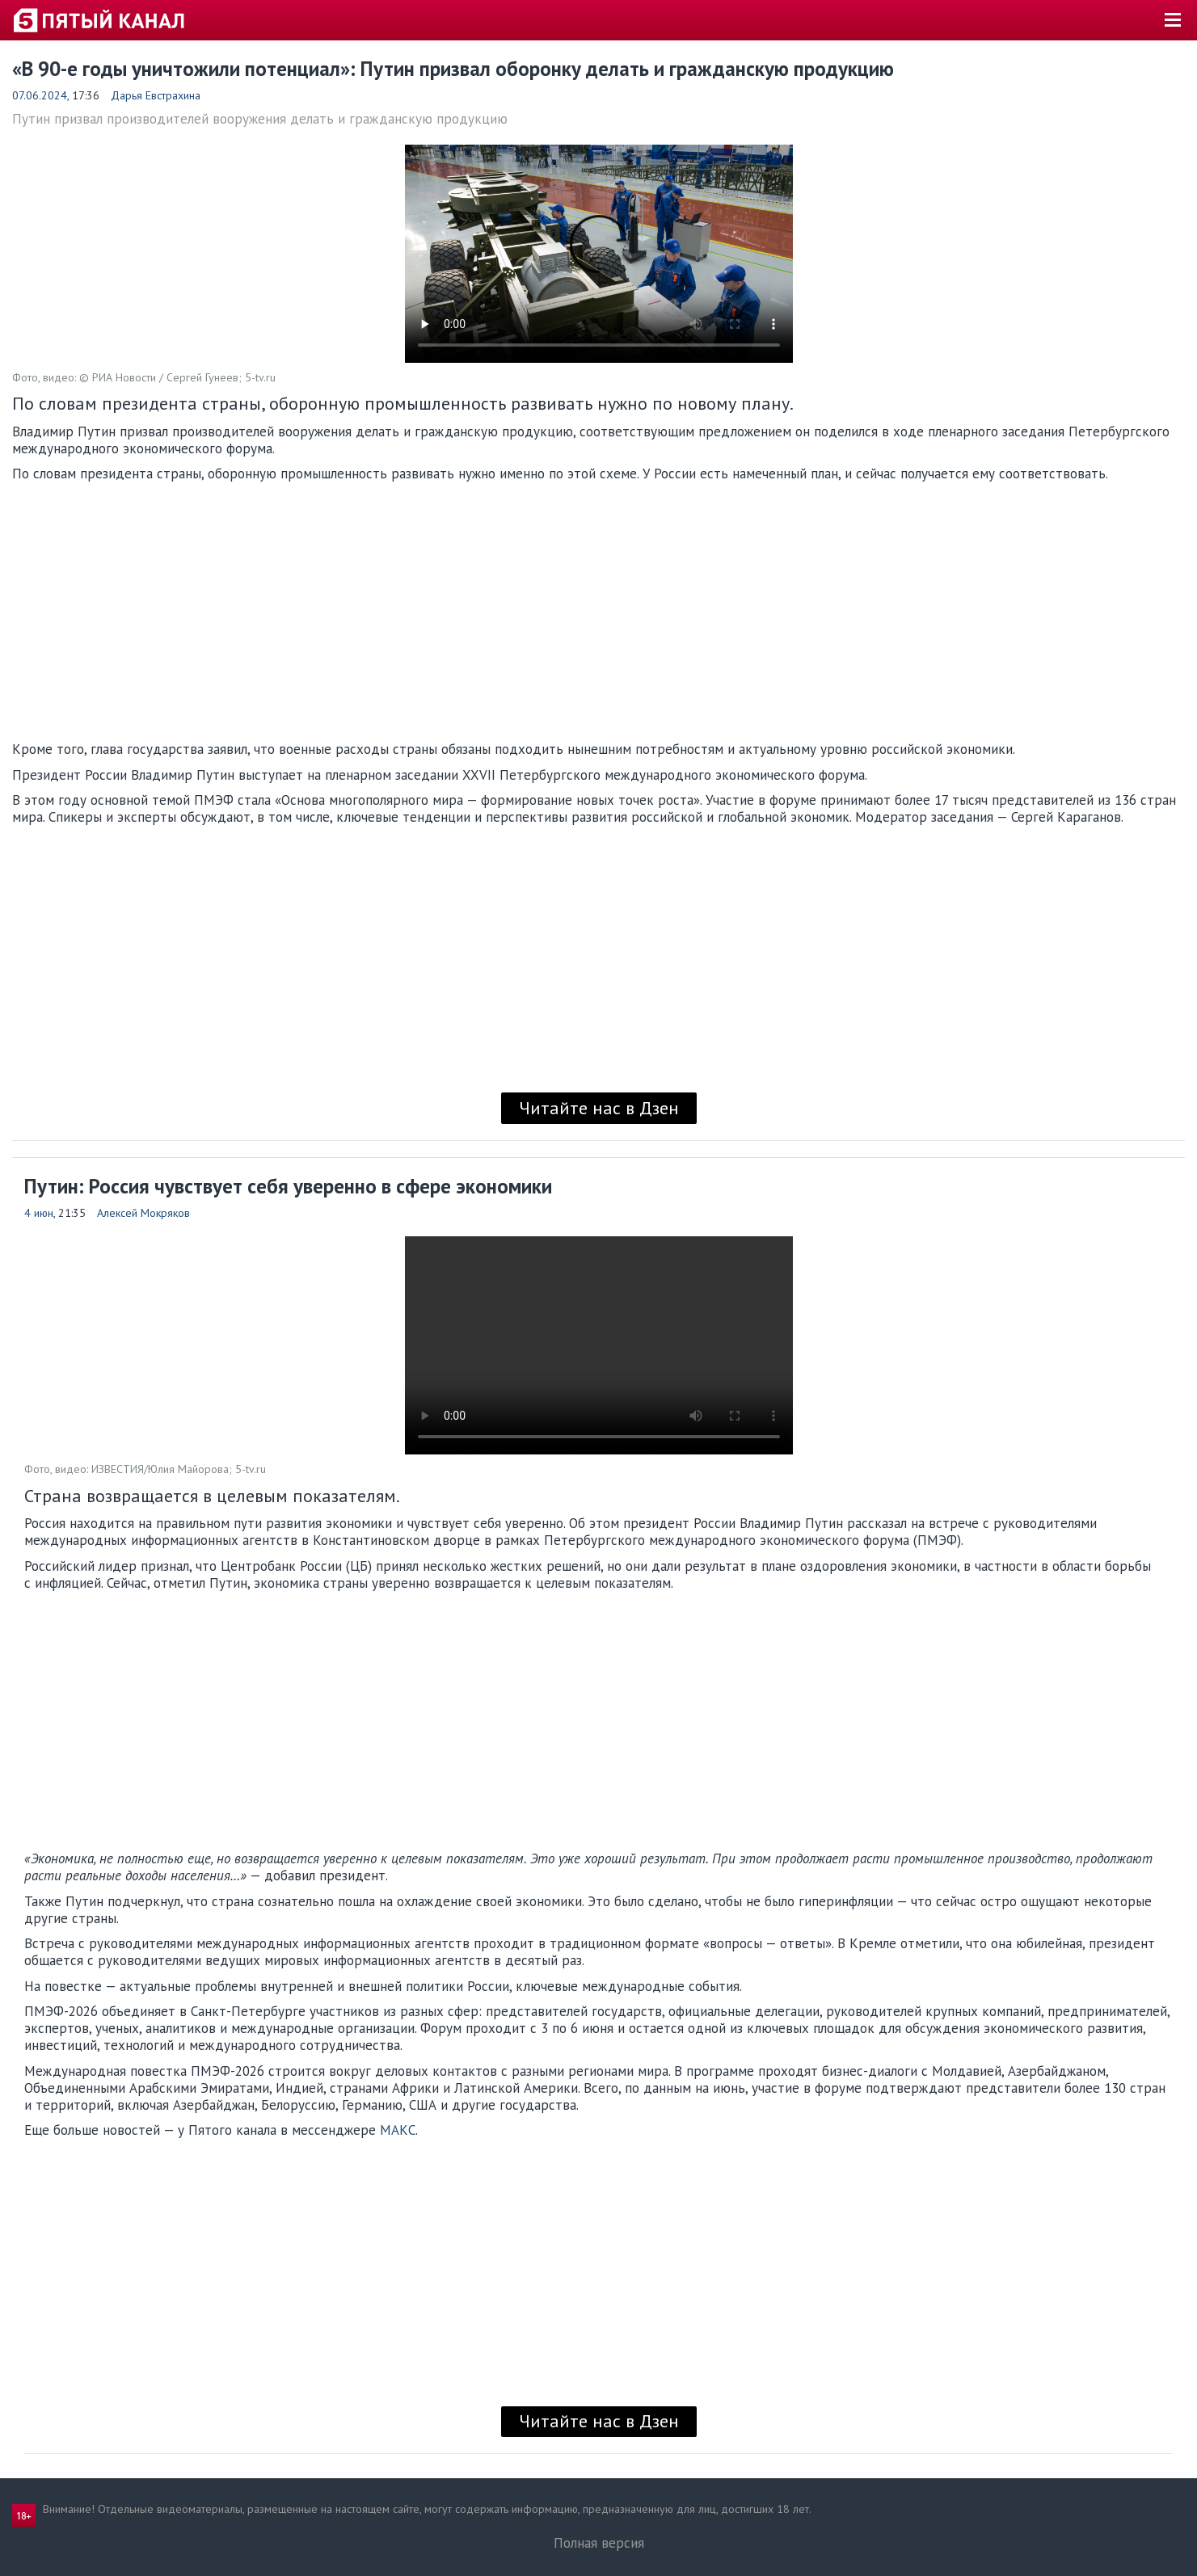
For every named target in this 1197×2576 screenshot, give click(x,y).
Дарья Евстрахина (155, 95)
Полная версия (599, 2543)
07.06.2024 (39, 95)
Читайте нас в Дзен (599, 1107)
